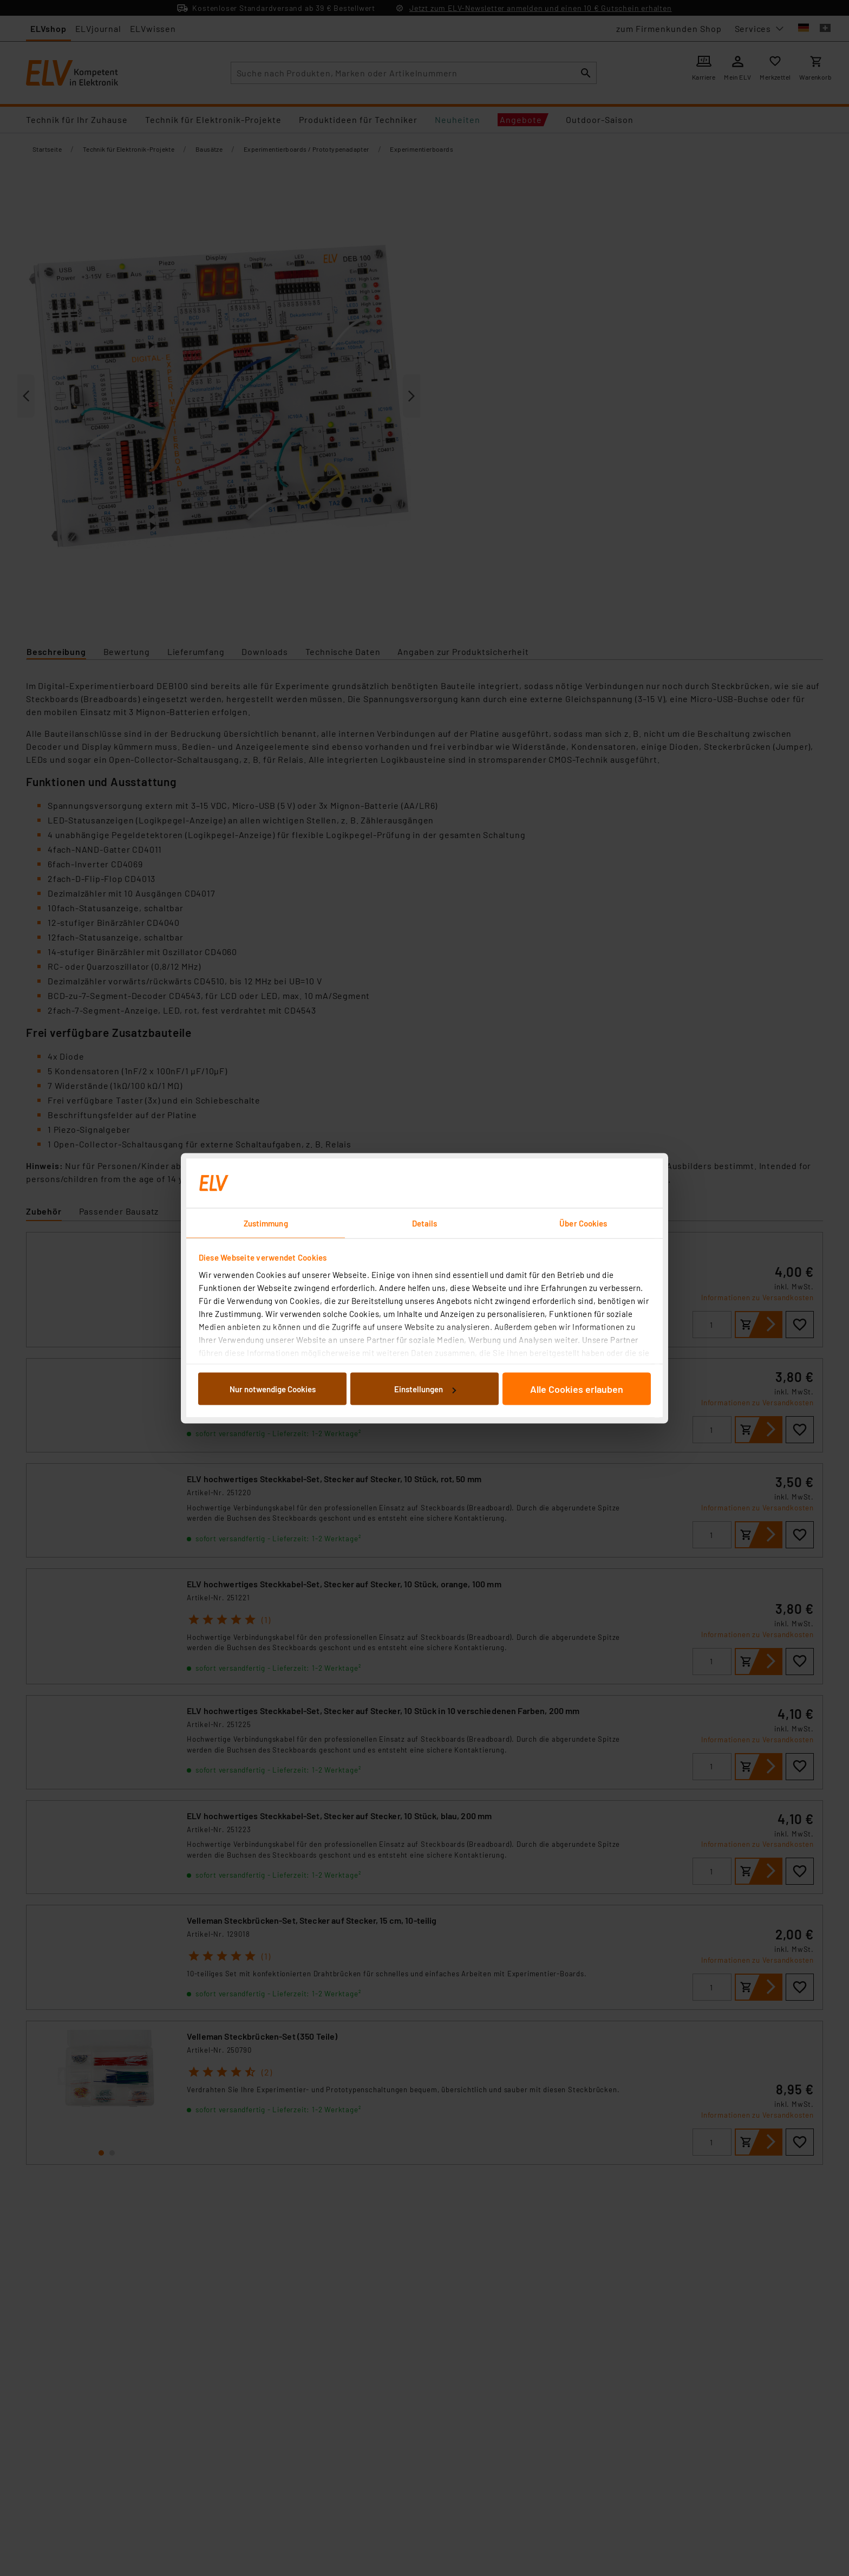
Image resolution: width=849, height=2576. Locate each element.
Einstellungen (425, 1389)
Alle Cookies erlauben (576, 1389)
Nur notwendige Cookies (273, 1389)
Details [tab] (424, 1223)
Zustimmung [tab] (266, 1223)
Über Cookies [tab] (583, 1223)
